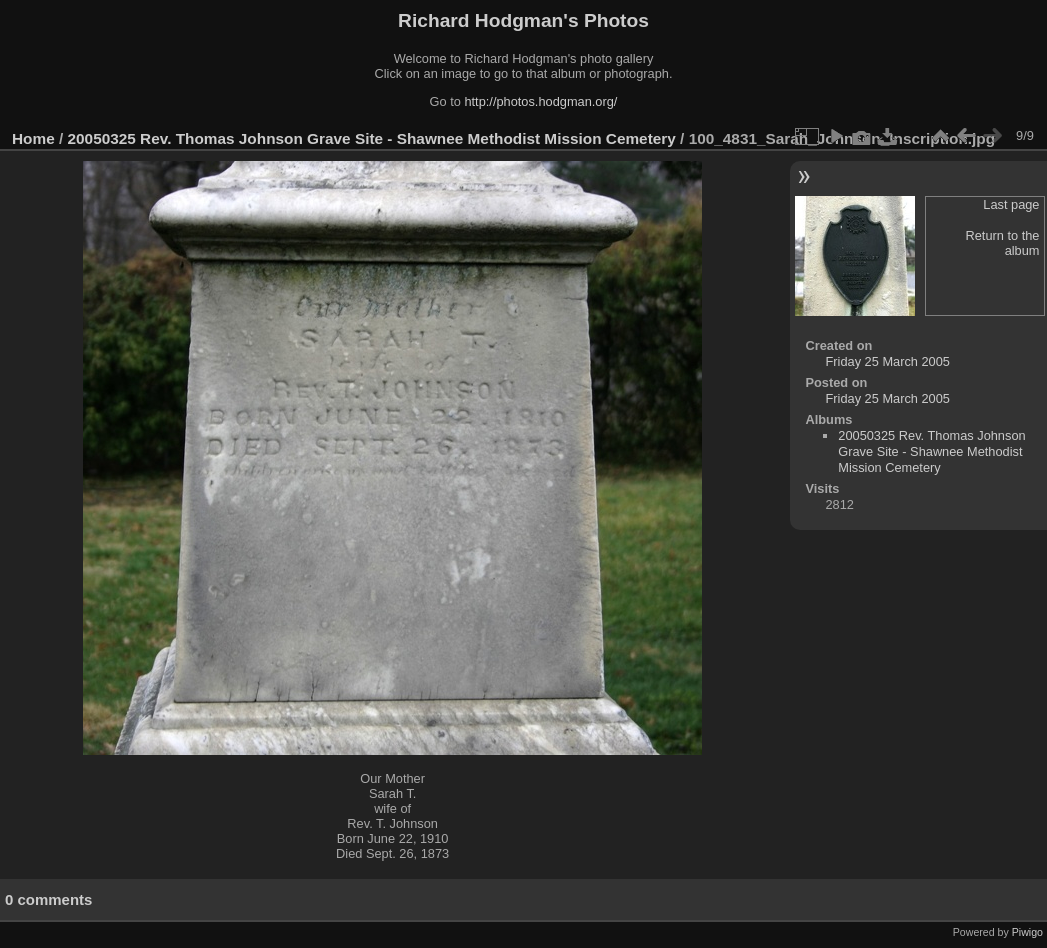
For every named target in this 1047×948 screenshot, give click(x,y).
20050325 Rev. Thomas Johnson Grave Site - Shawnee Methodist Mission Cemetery (372, 138)
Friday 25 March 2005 (887, 361)
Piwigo (1027, 932)
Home (33, 138)
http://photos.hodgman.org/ (540, 101)
